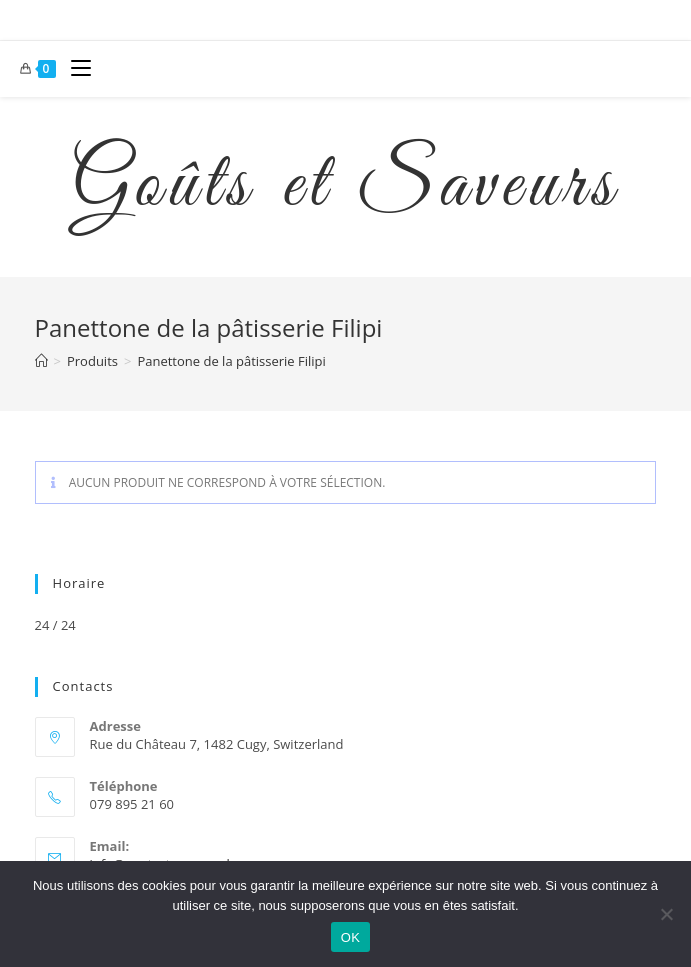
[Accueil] (41, 361)
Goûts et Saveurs (346, 187)
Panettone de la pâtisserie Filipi (231, 361)
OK (350, 937)
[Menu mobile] (73, 69)
